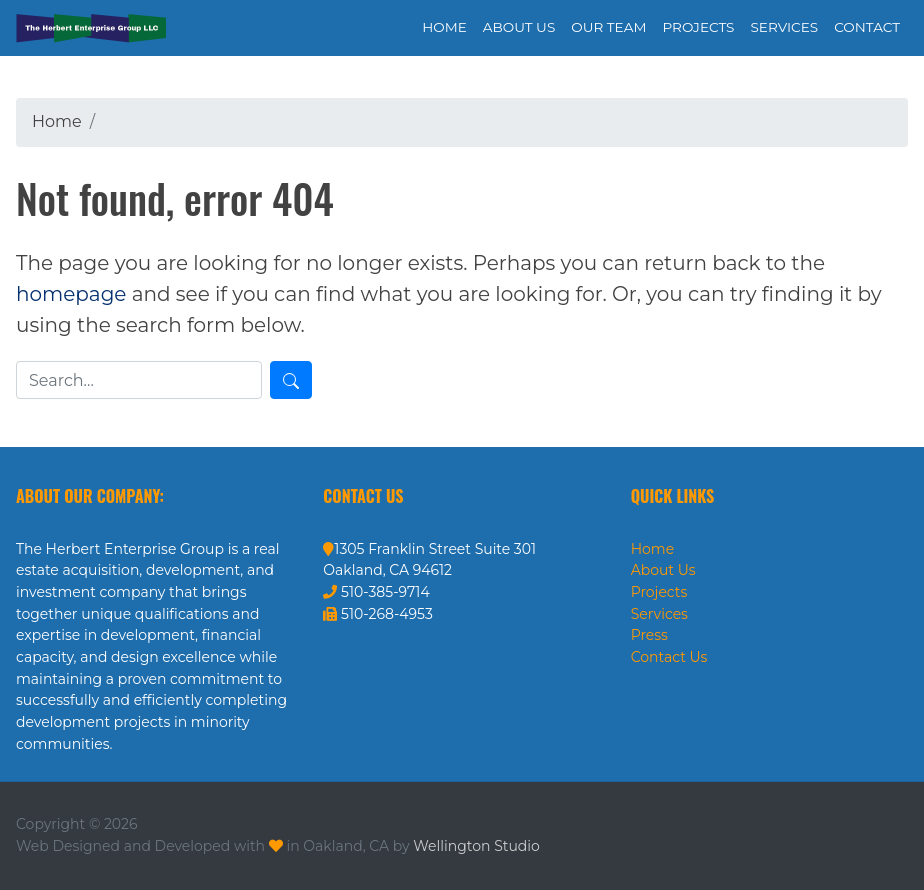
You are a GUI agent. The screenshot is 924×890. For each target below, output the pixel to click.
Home (652, 549)
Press (649, 635)
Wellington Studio (476, 846)
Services (659, 614)
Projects (659, 592)
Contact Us (669, 657)
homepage (71, 294)
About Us (663, 570)
